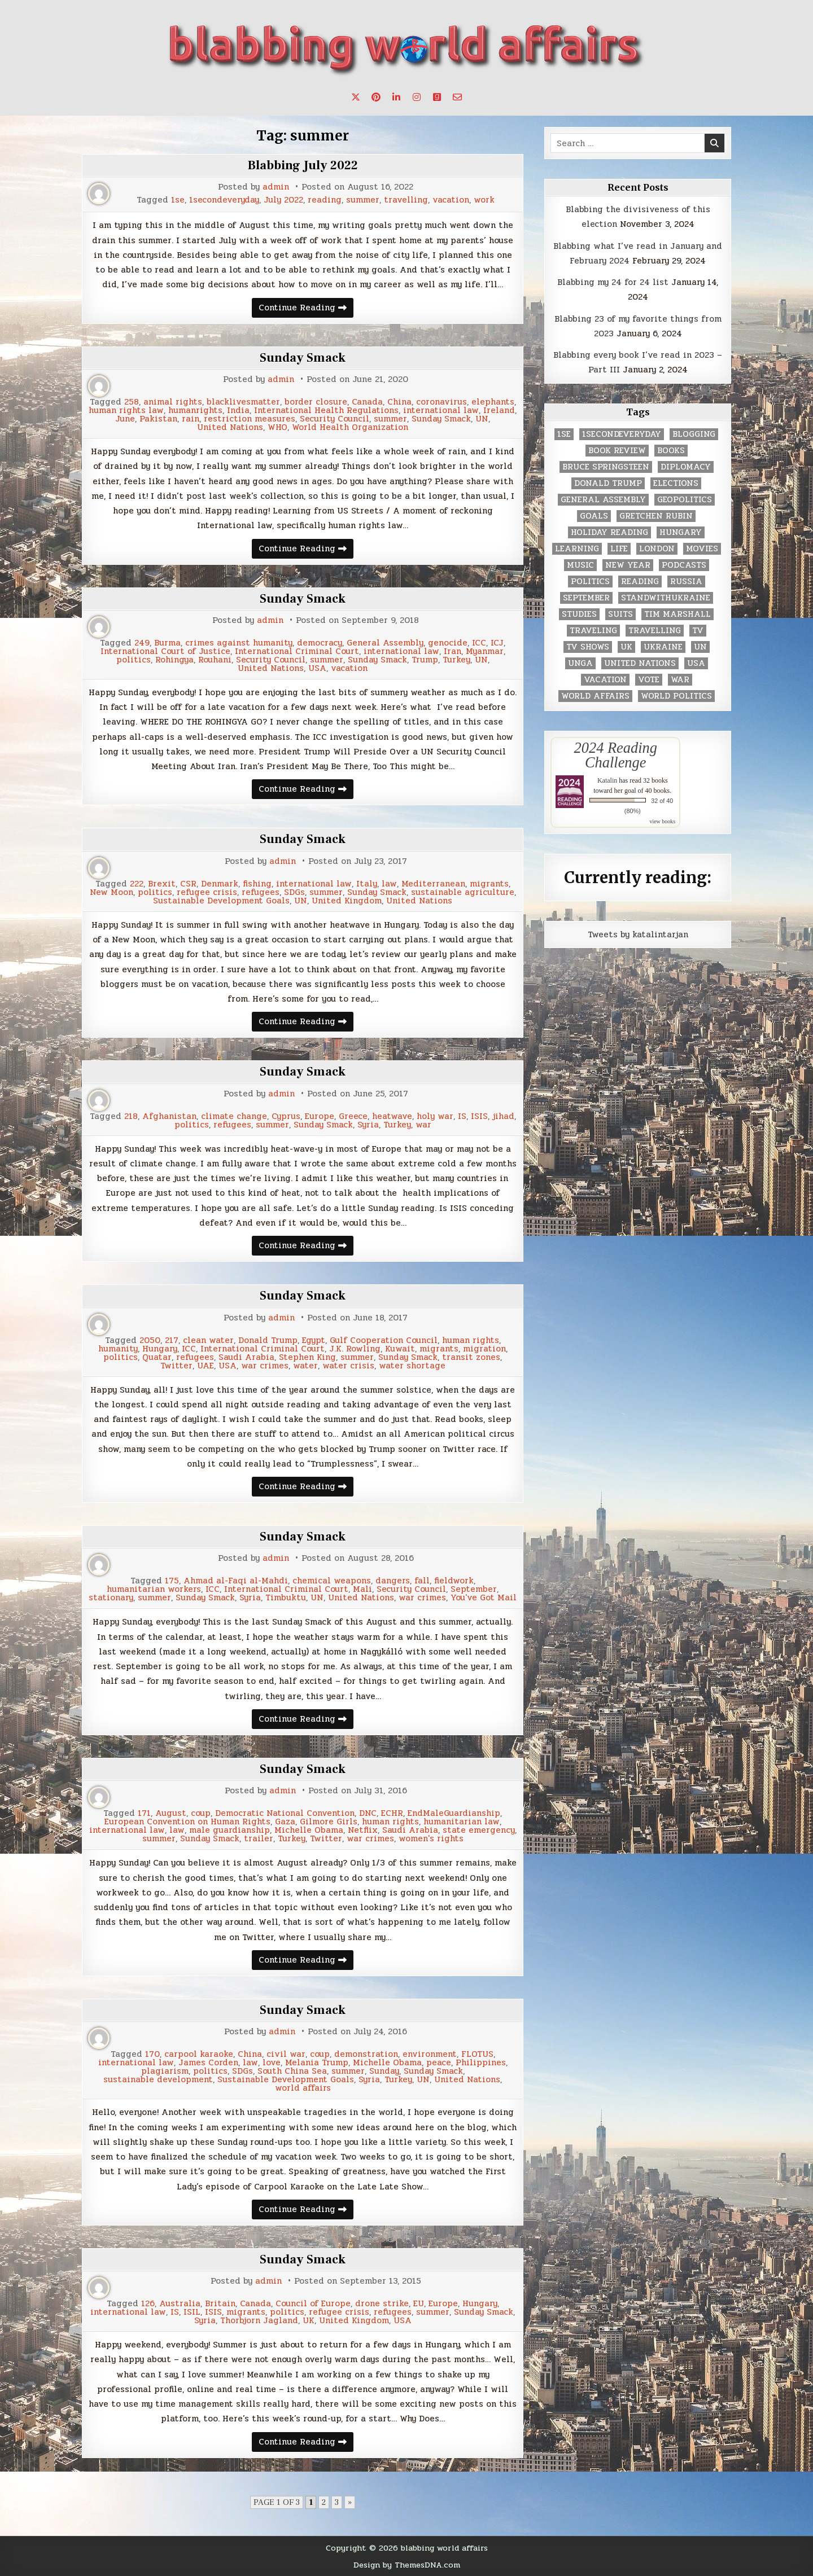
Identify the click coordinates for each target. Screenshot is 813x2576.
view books (662, 821)
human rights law (126, 410)
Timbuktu (285, 1598)
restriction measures (249, 419)
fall (422, 1581)
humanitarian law (461, 1822)
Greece (353, 1116)
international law (441, 410)
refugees (260, 892)
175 (172, 1581)
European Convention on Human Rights (187, 1822)
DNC (368, 1813)
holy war (435, 1116)
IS (462, 1116)
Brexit (162, 884)
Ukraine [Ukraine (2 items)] (663, 647)
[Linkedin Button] (396, 97)
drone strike (382, 2303)
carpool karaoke (198, 2054)
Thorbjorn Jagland (259, 2320)
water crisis (348, 1366)
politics (133, 660)
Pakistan (158, 419)
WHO (277, 427)
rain (190, 419)
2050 (149, 1340)
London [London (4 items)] (657, 549)
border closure (316, 402)
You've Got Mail (484, 1598)
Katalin (607, 780)
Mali (362, 1589)
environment (430, 2054)
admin (276, 187)
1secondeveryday (224, 200)
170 (152, 2054)
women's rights (431, 1839)
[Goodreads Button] (437, 97)
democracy (319, 643)
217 (171, 1340)
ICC (479, 643)
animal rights (172, 402)
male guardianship (229, 1830)
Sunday (384, 2071)
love (272, 2063)
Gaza (285, 1822)
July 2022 (283, 200)
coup (201, 1813)
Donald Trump (268, 1340)
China (399, 402)
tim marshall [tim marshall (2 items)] (677, 614)
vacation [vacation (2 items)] (605, 680)
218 (131, 1116)
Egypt (313, 1340)
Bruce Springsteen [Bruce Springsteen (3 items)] (605, 467)
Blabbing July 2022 (303, 165)
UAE (205, 1366)
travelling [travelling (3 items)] (654, 631)
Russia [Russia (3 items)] (686, 581)
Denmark (219, 884)
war (423, 1125)
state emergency (479, 1830)
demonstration (366, 2054)
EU (418, 2303)
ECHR (392, 1813)
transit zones (471, 1357)
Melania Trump (316, 2063)
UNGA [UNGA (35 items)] (580, 663)
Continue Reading (306, 309)
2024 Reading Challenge (615, 755)
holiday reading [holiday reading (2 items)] (609, 532)
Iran (452, 651)
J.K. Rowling (355, 1349)
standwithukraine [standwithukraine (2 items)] (665, 598)
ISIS (479, 1116)
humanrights (195, 410)
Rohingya (174, 660)
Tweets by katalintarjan (638, 934)
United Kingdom (347, 901)
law (389, 884)
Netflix (363, 1830)
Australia (179, 2303)
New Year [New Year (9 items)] (627, 565)
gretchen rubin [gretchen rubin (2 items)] (656, 516)
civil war (285, 2054)
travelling (406, 200)
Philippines (481, 2063)
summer (362, 200)
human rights (470, 1340)
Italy (366, 884)
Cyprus (286, 1116)
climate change (234, 1116)
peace (438, 2063)
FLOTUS (477, 2054)
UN (481, 419)
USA (317, 668)
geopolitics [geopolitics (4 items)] (684, 500)
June (125, 419)
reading (325, 200)
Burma (167, 643)
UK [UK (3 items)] (626, 647)
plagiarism (165, 2071)
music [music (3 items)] (580, 565)
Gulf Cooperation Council (384, 1340)
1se (178, 200)
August (170, 1813)
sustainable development (158, 2079)
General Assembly (385, 643)
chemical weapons (331, 1581)
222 (136, 884)
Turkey (456, 660)
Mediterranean (433, 884)
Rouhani (214, 660)
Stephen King (307, 1357)
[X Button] (356, 97)
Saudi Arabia (246, 1357)
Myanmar (485, 651)
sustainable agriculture (462, 892)
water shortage (412, 1366)
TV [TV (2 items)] (697, 631)
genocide (447, 643)
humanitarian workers (154, 1589)
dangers (392, 1581)
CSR (188, 884)
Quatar (157, 1357)
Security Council (334, 419)
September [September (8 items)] (586, 598)
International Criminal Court (297, 651)
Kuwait (400, 1349)
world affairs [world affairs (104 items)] (595, 696)
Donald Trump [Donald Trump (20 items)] (608, 483)
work (484, 200)
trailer (258, 1839)
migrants (489, 884)
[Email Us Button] (457, 97)
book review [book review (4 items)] (617, 451)
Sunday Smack (303, 358)
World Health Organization (350, 427)
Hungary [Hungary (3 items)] (680, 532)
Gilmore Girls (328, 1822)
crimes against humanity (238, 643)
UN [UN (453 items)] (700, 647)
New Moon (111, 892)
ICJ (497, 643)
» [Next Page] (350, 2502)
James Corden (208, 2063)
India (238, 410)
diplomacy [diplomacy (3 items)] (686, 467)
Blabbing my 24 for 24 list (612, 282)
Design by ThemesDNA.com (406, 2565)
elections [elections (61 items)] (675, 483)
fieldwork (454, 1581)
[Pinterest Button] (376, 97)
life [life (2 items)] (619, 549)
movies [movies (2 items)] (702, 549)
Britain (220, 2303)
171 (144, 1813)
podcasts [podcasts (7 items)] (684, 565)
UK (308, 2320)
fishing (257, 884)
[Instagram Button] (417, 97)
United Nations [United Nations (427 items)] (640, 663)
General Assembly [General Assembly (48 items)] (603, 500)
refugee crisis (207, 892)
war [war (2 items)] (680, 680)
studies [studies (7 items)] (579, 614)
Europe (319, 1116)
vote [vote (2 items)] (648, 680)
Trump (425, 660)
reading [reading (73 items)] (640, 581)
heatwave (392, 1116)
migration (484, 1349)
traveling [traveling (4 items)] (593, 631)
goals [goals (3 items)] (594, 516)
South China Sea (292, 2071)
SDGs (294, 892)
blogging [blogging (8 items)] (693, 434)
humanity (118, 1349)
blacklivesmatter (243, 402)
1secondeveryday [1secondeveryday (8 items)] (621, 434)
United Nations (230, 427)
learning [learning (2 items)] (577, 549)
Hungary (159, 1349)
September (474, 1589)
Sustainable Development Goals (221, 901)
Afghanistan (169, 1116)
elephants (492, 402)
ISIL (191, 2312)
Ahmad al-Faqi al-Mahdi (235, 1581)
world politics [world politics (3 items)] (676, 696)
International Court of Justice (165, 651)
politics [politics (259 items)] (590, 581)
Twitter (176, 1366)
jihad (503, 1116)
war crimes (265, 1366)
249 (142, 643)
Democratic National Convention (285, 1813)
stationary (111, 1598)
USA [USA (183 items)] (696, 663)
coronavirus (441, 402)
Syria (368, 1125)
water (305, 1366)
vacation (450, 200)
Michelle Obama (308, 1830)
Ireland (499, 410)
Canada (367, 402)
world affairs (303, 2088)
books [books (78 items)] (671, 451)
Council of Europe (313, 2303)
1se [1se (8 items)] (564, 434)
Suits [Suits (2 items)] (620, 614)
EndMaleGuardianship (454, 1813)
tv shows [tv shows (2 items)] (587, 647)
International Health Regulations (326, 410)
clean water (208, 1340)
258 (131, 402)
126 (148, 2303)
